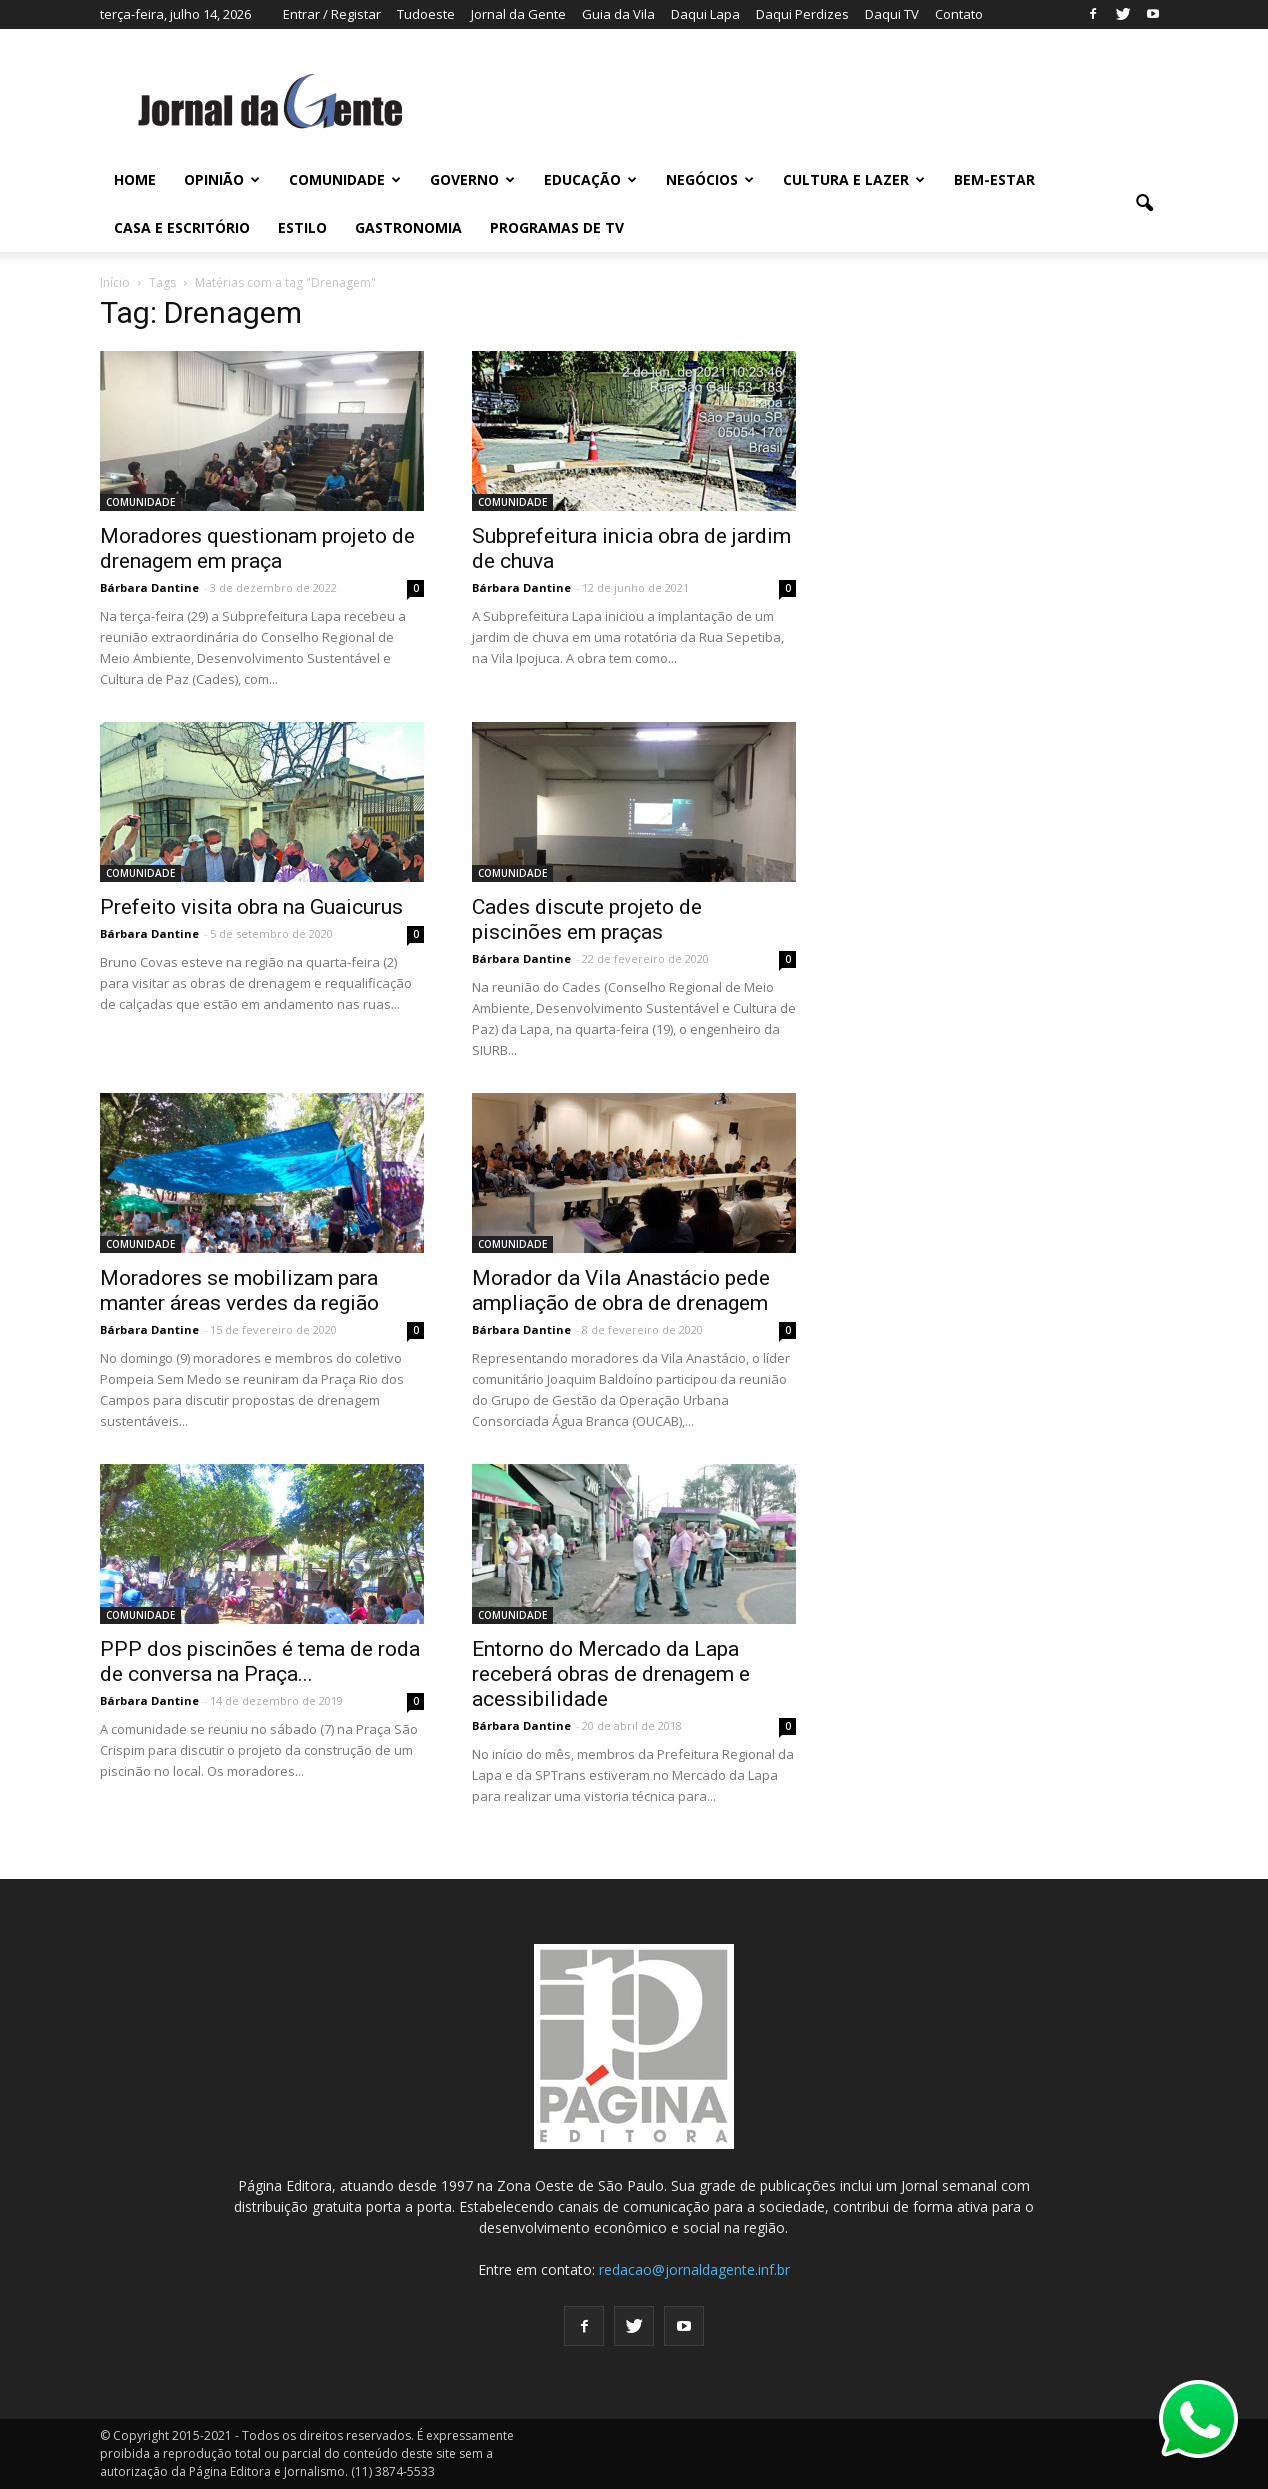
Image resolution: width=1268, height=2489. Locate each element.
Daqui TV (892, 14)
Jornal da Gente (518, 14)
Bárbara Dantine (149, 587)
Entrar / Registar (332, 14)
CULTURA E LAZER (854, 179)
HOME (135, 179)
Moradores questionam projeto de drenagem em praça (257, 548)
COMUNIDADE (345, 179)
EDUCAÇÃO (590, 179)
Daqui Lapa (705, 14)
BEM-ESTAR (994, 179)
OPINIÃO (222, 179)
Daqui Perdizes (802, 14)
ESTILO (302, 227)
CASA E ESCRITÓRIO (182, 227)
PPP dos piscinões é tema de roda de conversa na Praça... (260, 1661)
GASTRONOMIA (408, 227)
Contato (959, 14)
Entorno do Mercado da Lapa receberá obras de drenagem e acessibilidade (611, 1674)
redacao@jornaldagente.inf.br (694, 2269)
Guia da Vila (618, 14)
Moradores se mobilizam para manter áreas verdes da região (239, 1290)
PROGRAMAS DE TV (557, 227)
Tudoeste (426, 14)
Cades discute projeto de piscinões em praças (587, 919)
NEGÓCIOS (710, 179)
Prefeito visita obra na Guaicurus (251, 907)
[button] (1144, 204)
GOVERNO (472, 179)
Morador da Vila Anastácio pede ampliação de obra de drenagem (621, 1290)
